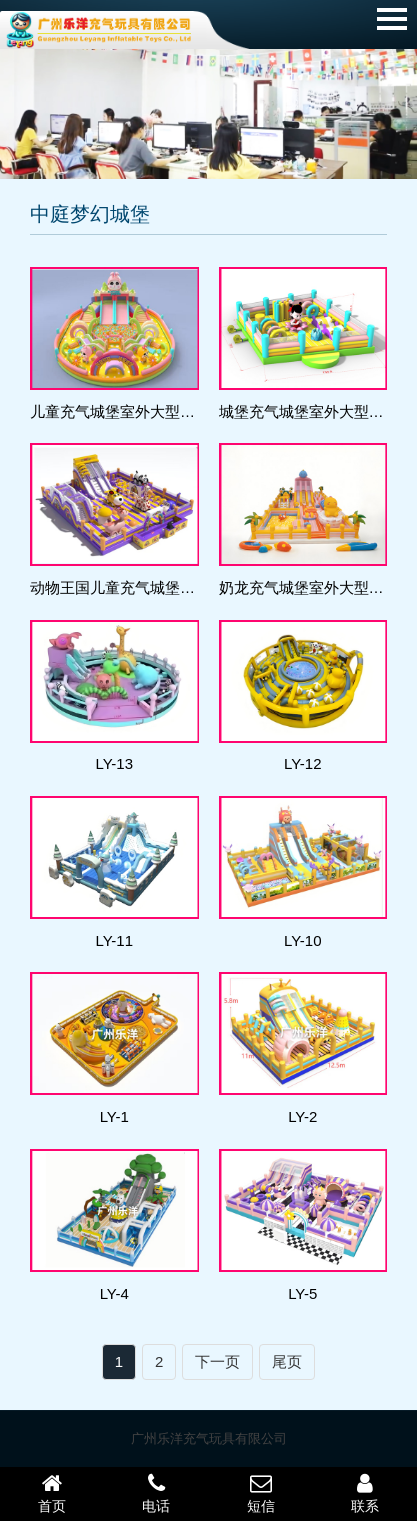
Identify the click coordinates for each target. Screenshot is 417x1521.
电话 (156, 1493)
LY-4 (114, 1293)
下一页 (217, 1361)
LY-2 (302, 1116)
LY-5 (302, 1293)
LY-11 (114, 940)
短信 (261, 1493)
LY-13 (114, 763)
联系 (365, 1493)
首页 (52, 1493)
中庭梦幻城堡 (90, 214)
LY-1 (114, 1116)
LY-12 (303, 763)
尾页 (287, 1361)
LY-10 (303, 940)
